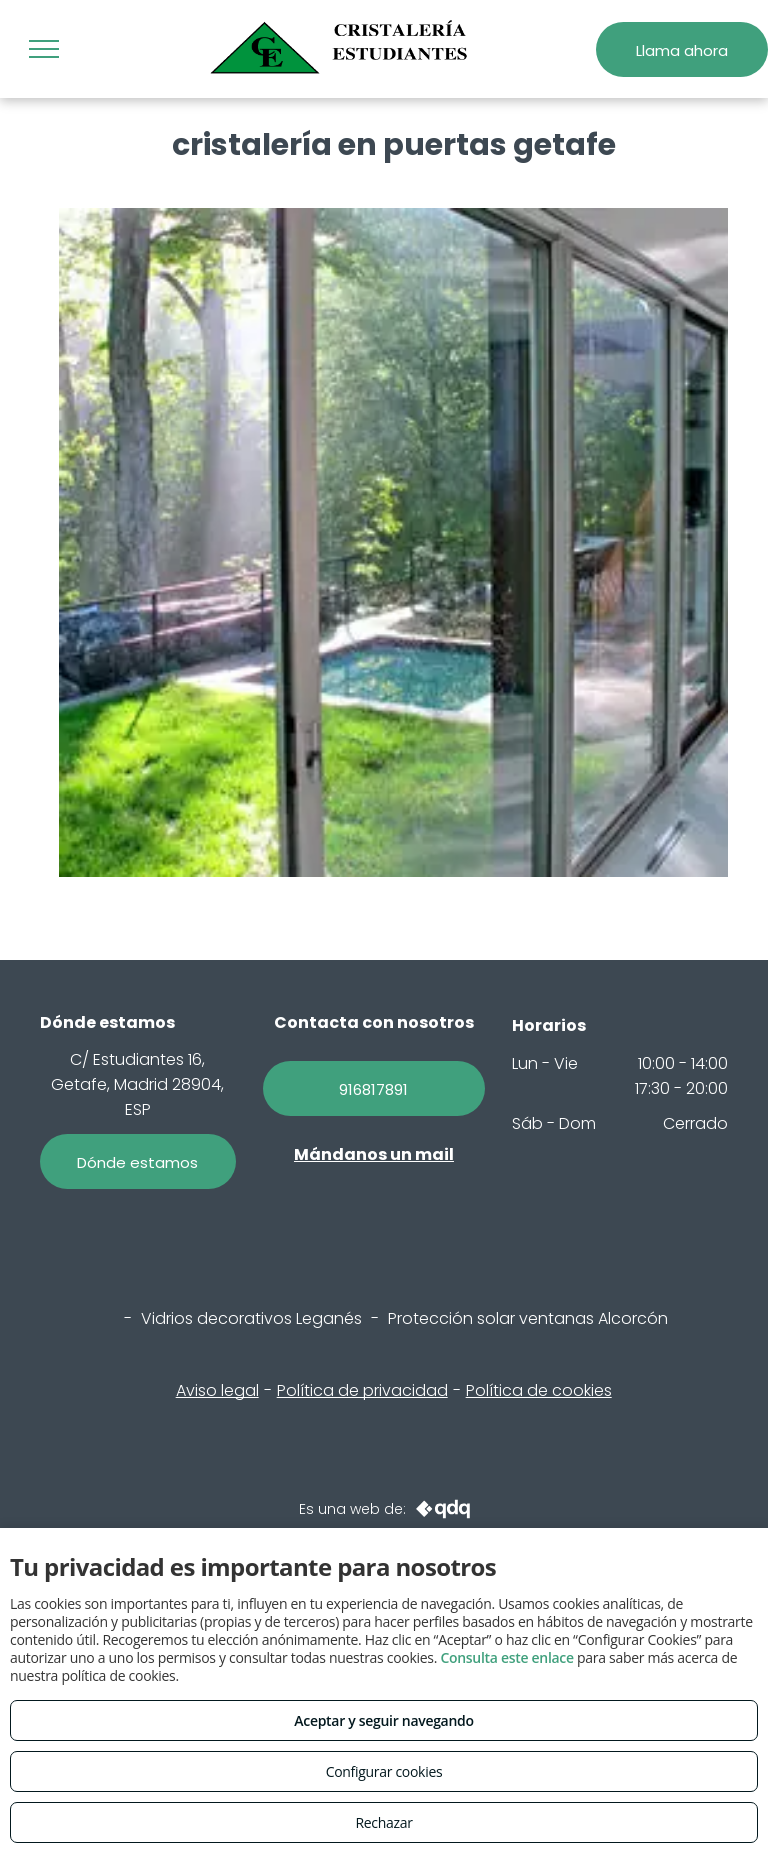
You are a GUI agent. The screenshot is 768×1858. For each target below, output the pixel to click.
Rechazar (383, 1822)
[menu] (44, 49)
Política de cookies (539, 1390)
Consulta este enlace (506, 1657)
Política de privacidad (362, 1390)
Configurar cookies (384, 1771)
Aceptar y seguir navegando (383, 1720)
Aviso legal (217, 1390)
